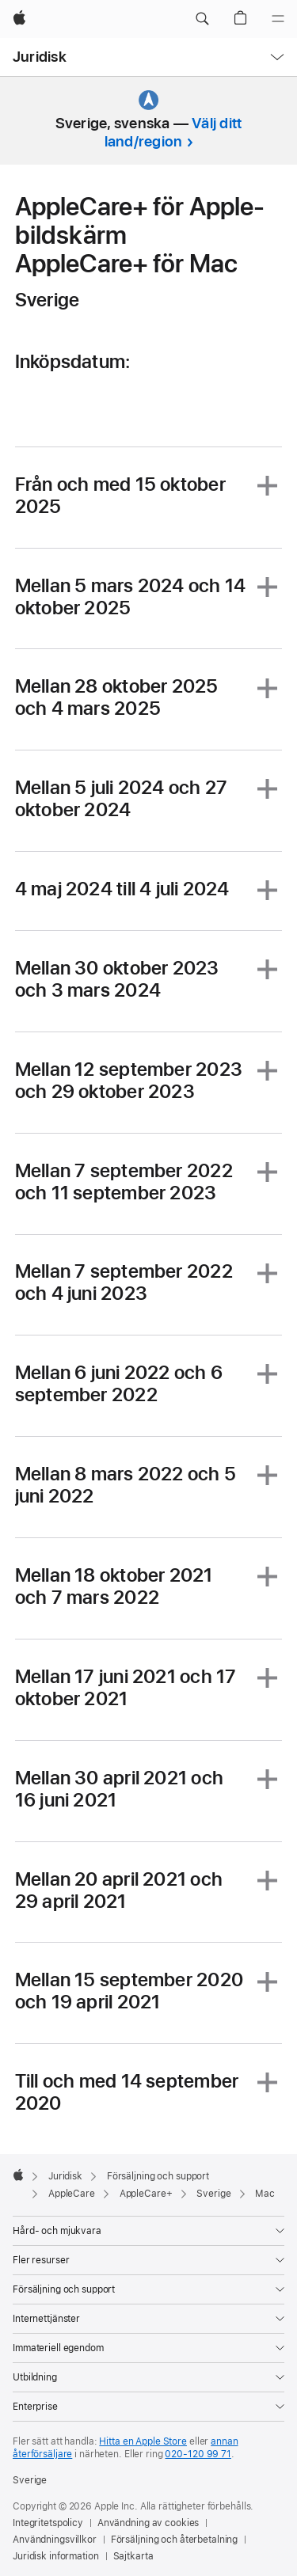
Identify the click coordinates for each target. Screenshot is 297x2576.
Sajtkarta (133, 2556)
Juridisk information (56, 2556)
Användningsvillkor (55, 2539)
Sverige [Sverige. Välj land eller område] (30, 2480)
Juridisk (40, 56)
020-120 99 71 (197, 2454)
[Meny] (278, 19)
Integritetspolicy (48, 2523)
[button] (202, 19)
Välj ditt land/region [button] (173, 132)
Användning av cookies (148, 2523)
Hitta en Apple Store (143, 2441)
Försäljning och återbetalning (174, 2539)
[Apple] (19, 19)
